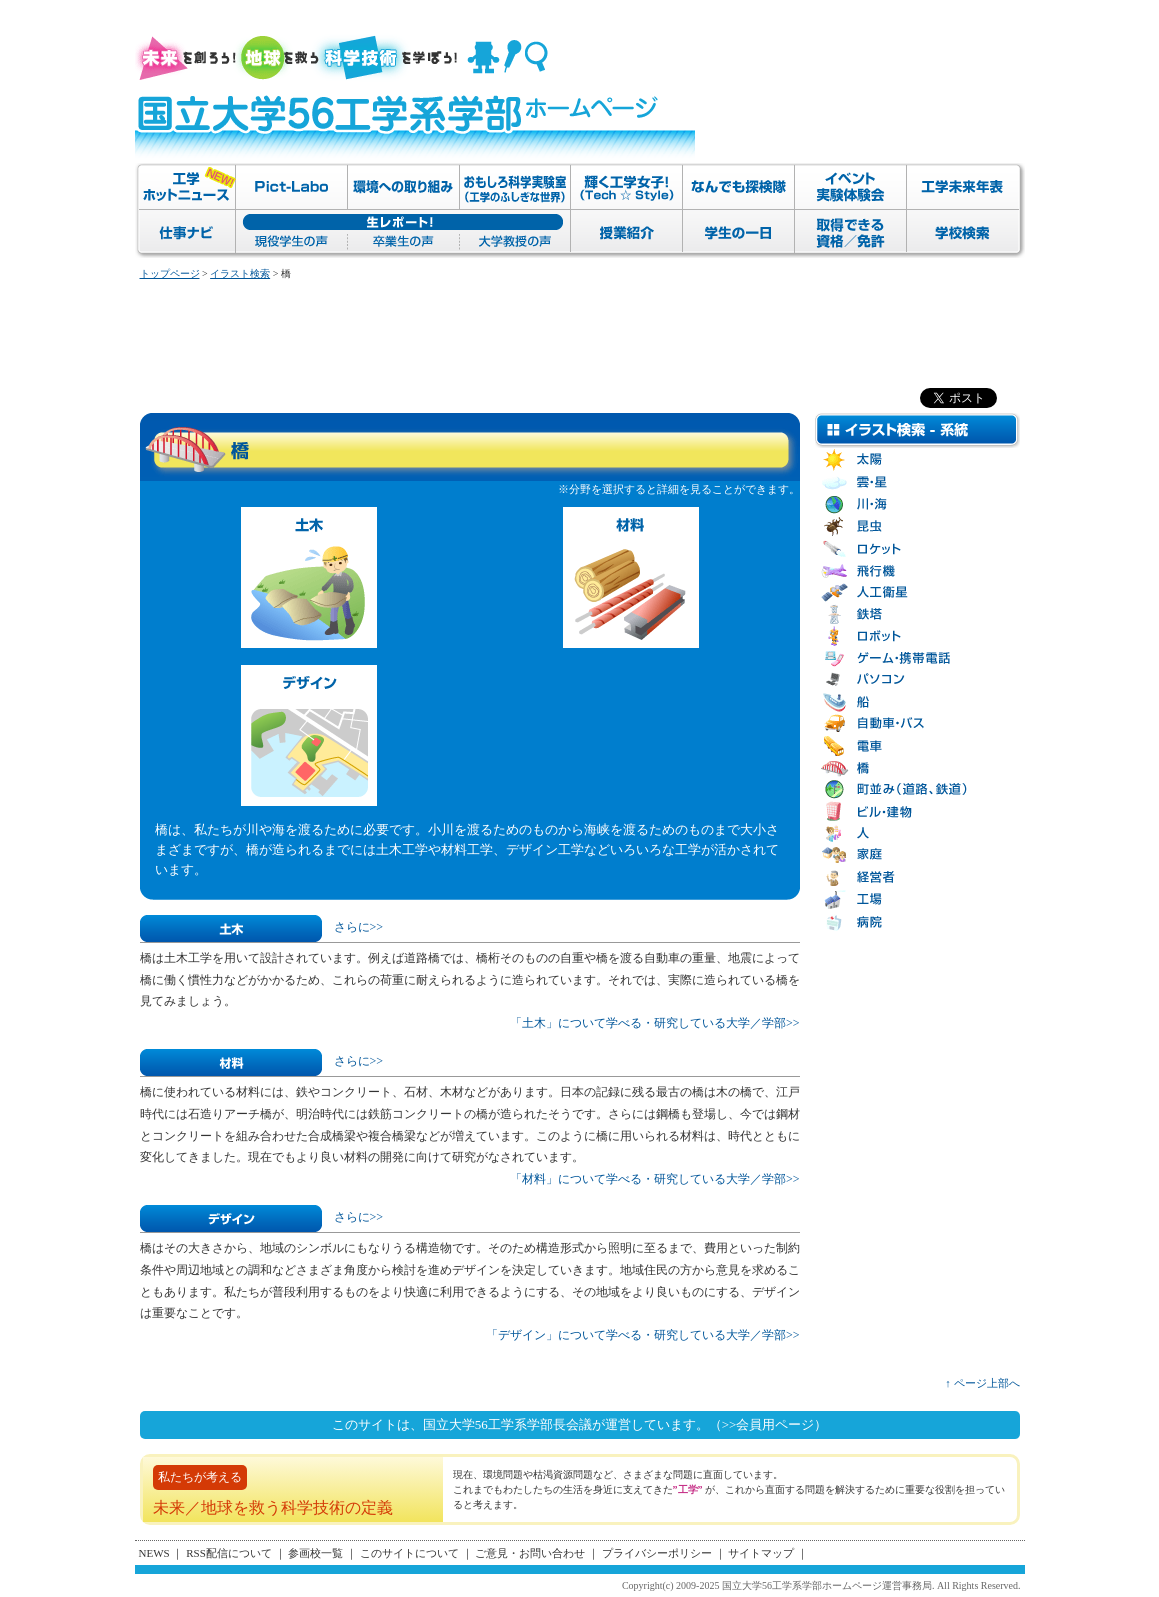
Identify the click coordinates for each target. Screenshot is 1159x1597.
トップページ (170, 273)
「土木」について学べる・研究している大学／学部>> (655, 1023)
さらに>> (359, 927)
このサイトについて (409, 1553)
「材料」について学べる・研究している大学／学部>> (655, 1179)
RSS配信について (229, 1553)
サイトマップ (761, 1553)
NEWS (154, 1553)
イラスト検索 (240, 273)
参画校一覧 (315, 1553)
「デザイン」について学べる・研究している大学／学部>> (643, 1335)
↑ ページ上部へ (982, 1383)
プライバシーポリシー (657, 1553)
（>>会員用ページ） (768, 1424)
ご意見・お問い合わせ (530, 1553)
